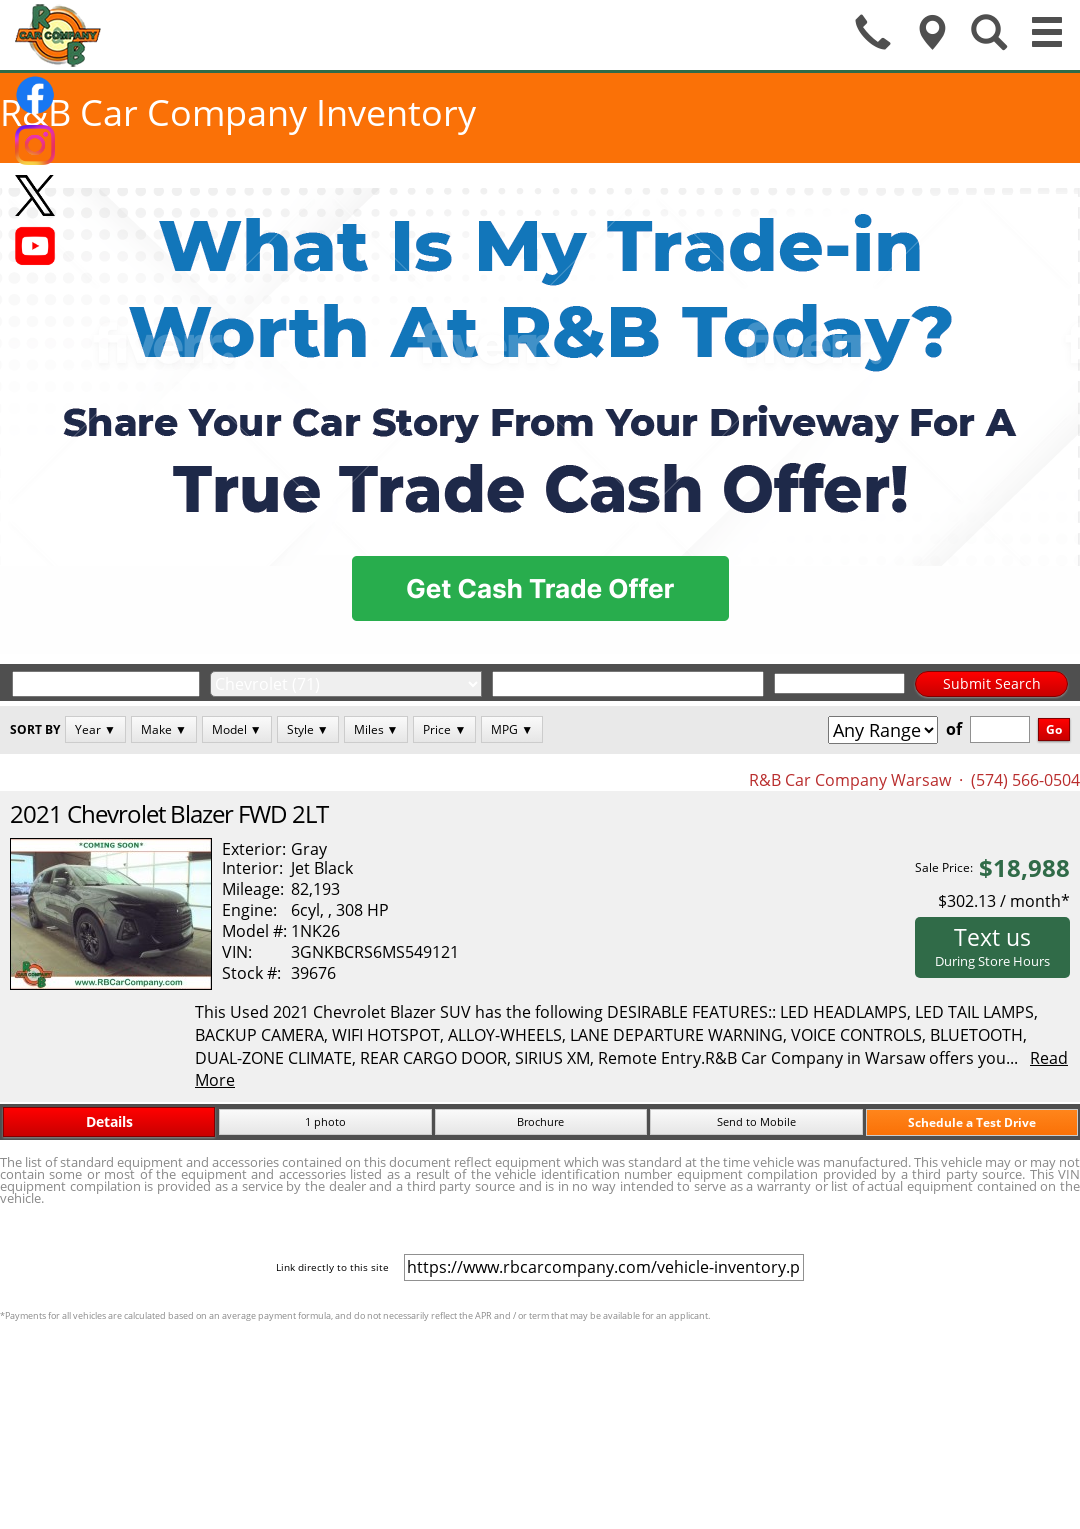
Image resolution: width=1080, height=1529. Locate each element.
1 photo (325, 1121)
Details (109, 1121)
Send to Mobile (756, 1121)
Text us (992, 946)
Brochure (540, 1121)
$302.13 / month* (1004, 901)
